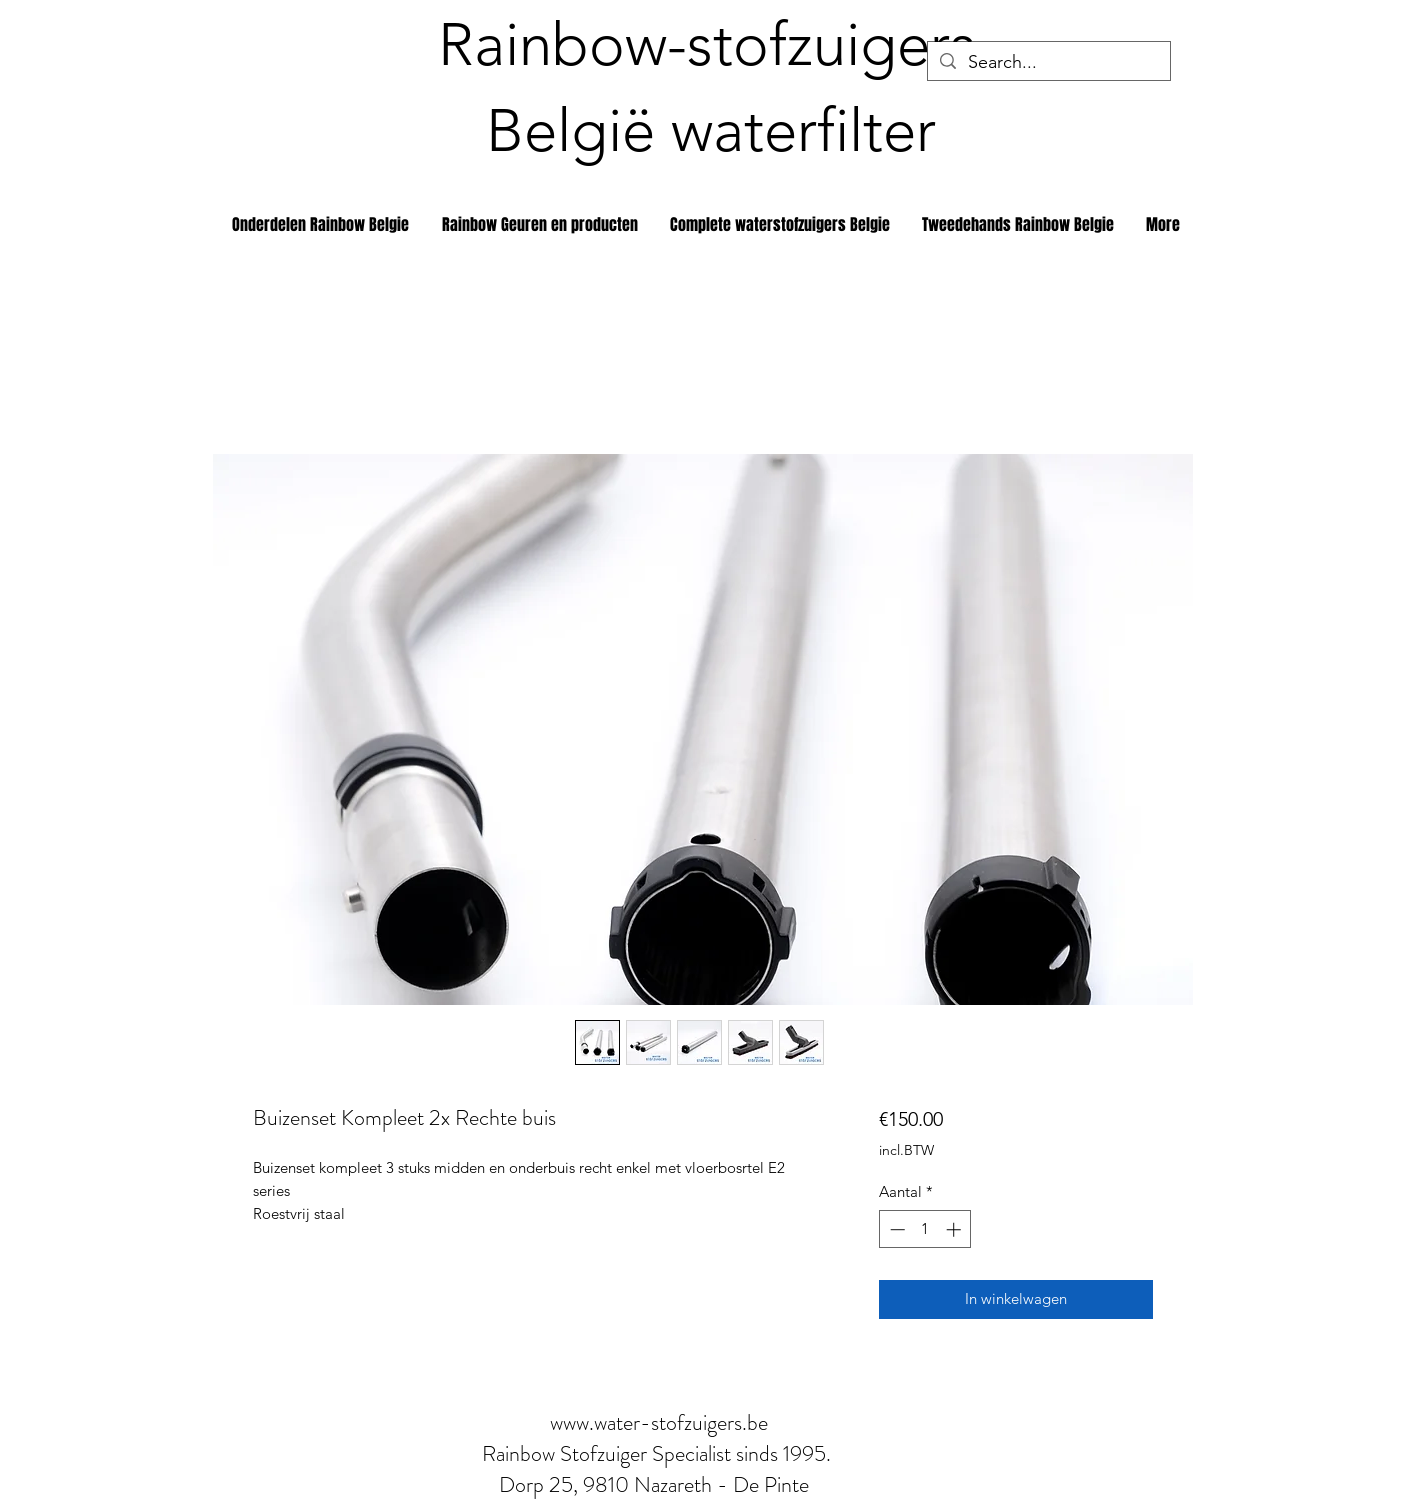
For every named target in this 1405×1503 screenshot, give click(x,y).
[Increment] (955, 1229)
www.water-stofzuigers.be (659, 1422)
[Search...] (1048, 62)
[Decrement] (895, 1229)
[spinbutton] (925, 1229)
